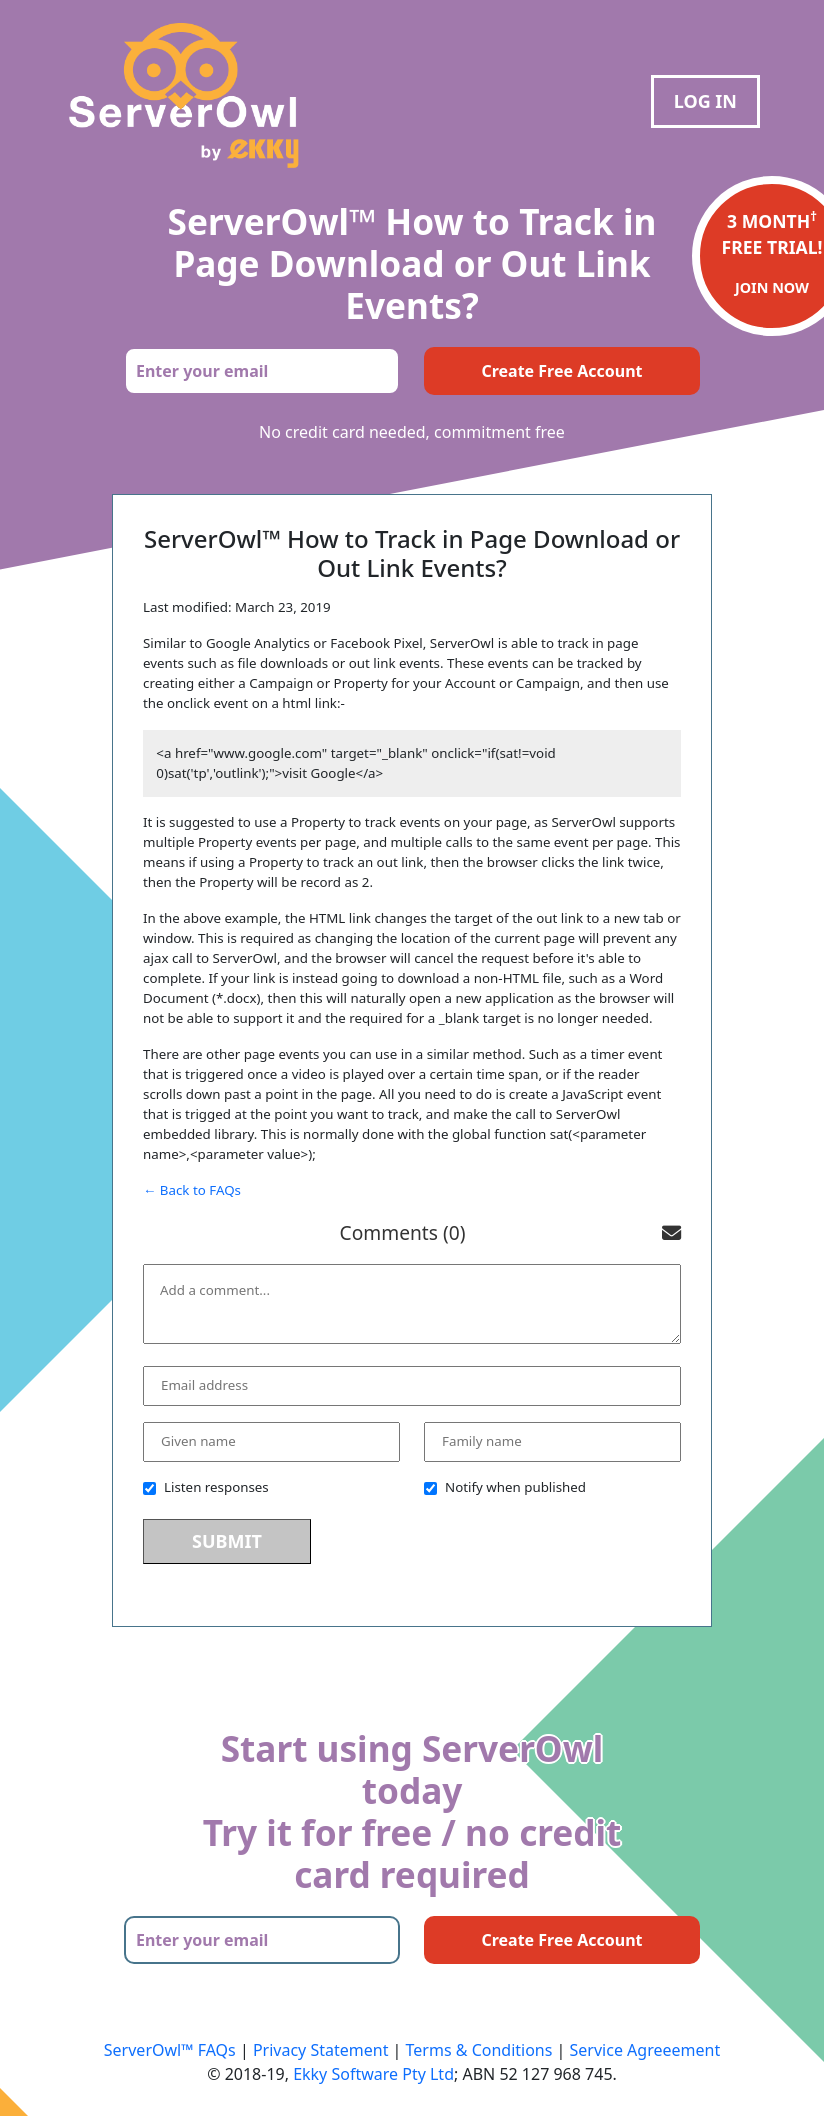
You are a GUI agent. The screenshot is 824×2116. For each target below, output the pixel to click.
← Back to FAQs (192, 1190)
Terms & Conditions (479, 2050)
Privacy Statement (321, 2050)
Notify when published (505, 1487)
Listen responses (206, 1487)
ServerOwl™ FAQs (170, 2050)
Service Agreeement (645, 2050)
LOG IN (705, 101)
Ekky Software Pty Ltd (373, 2074)
